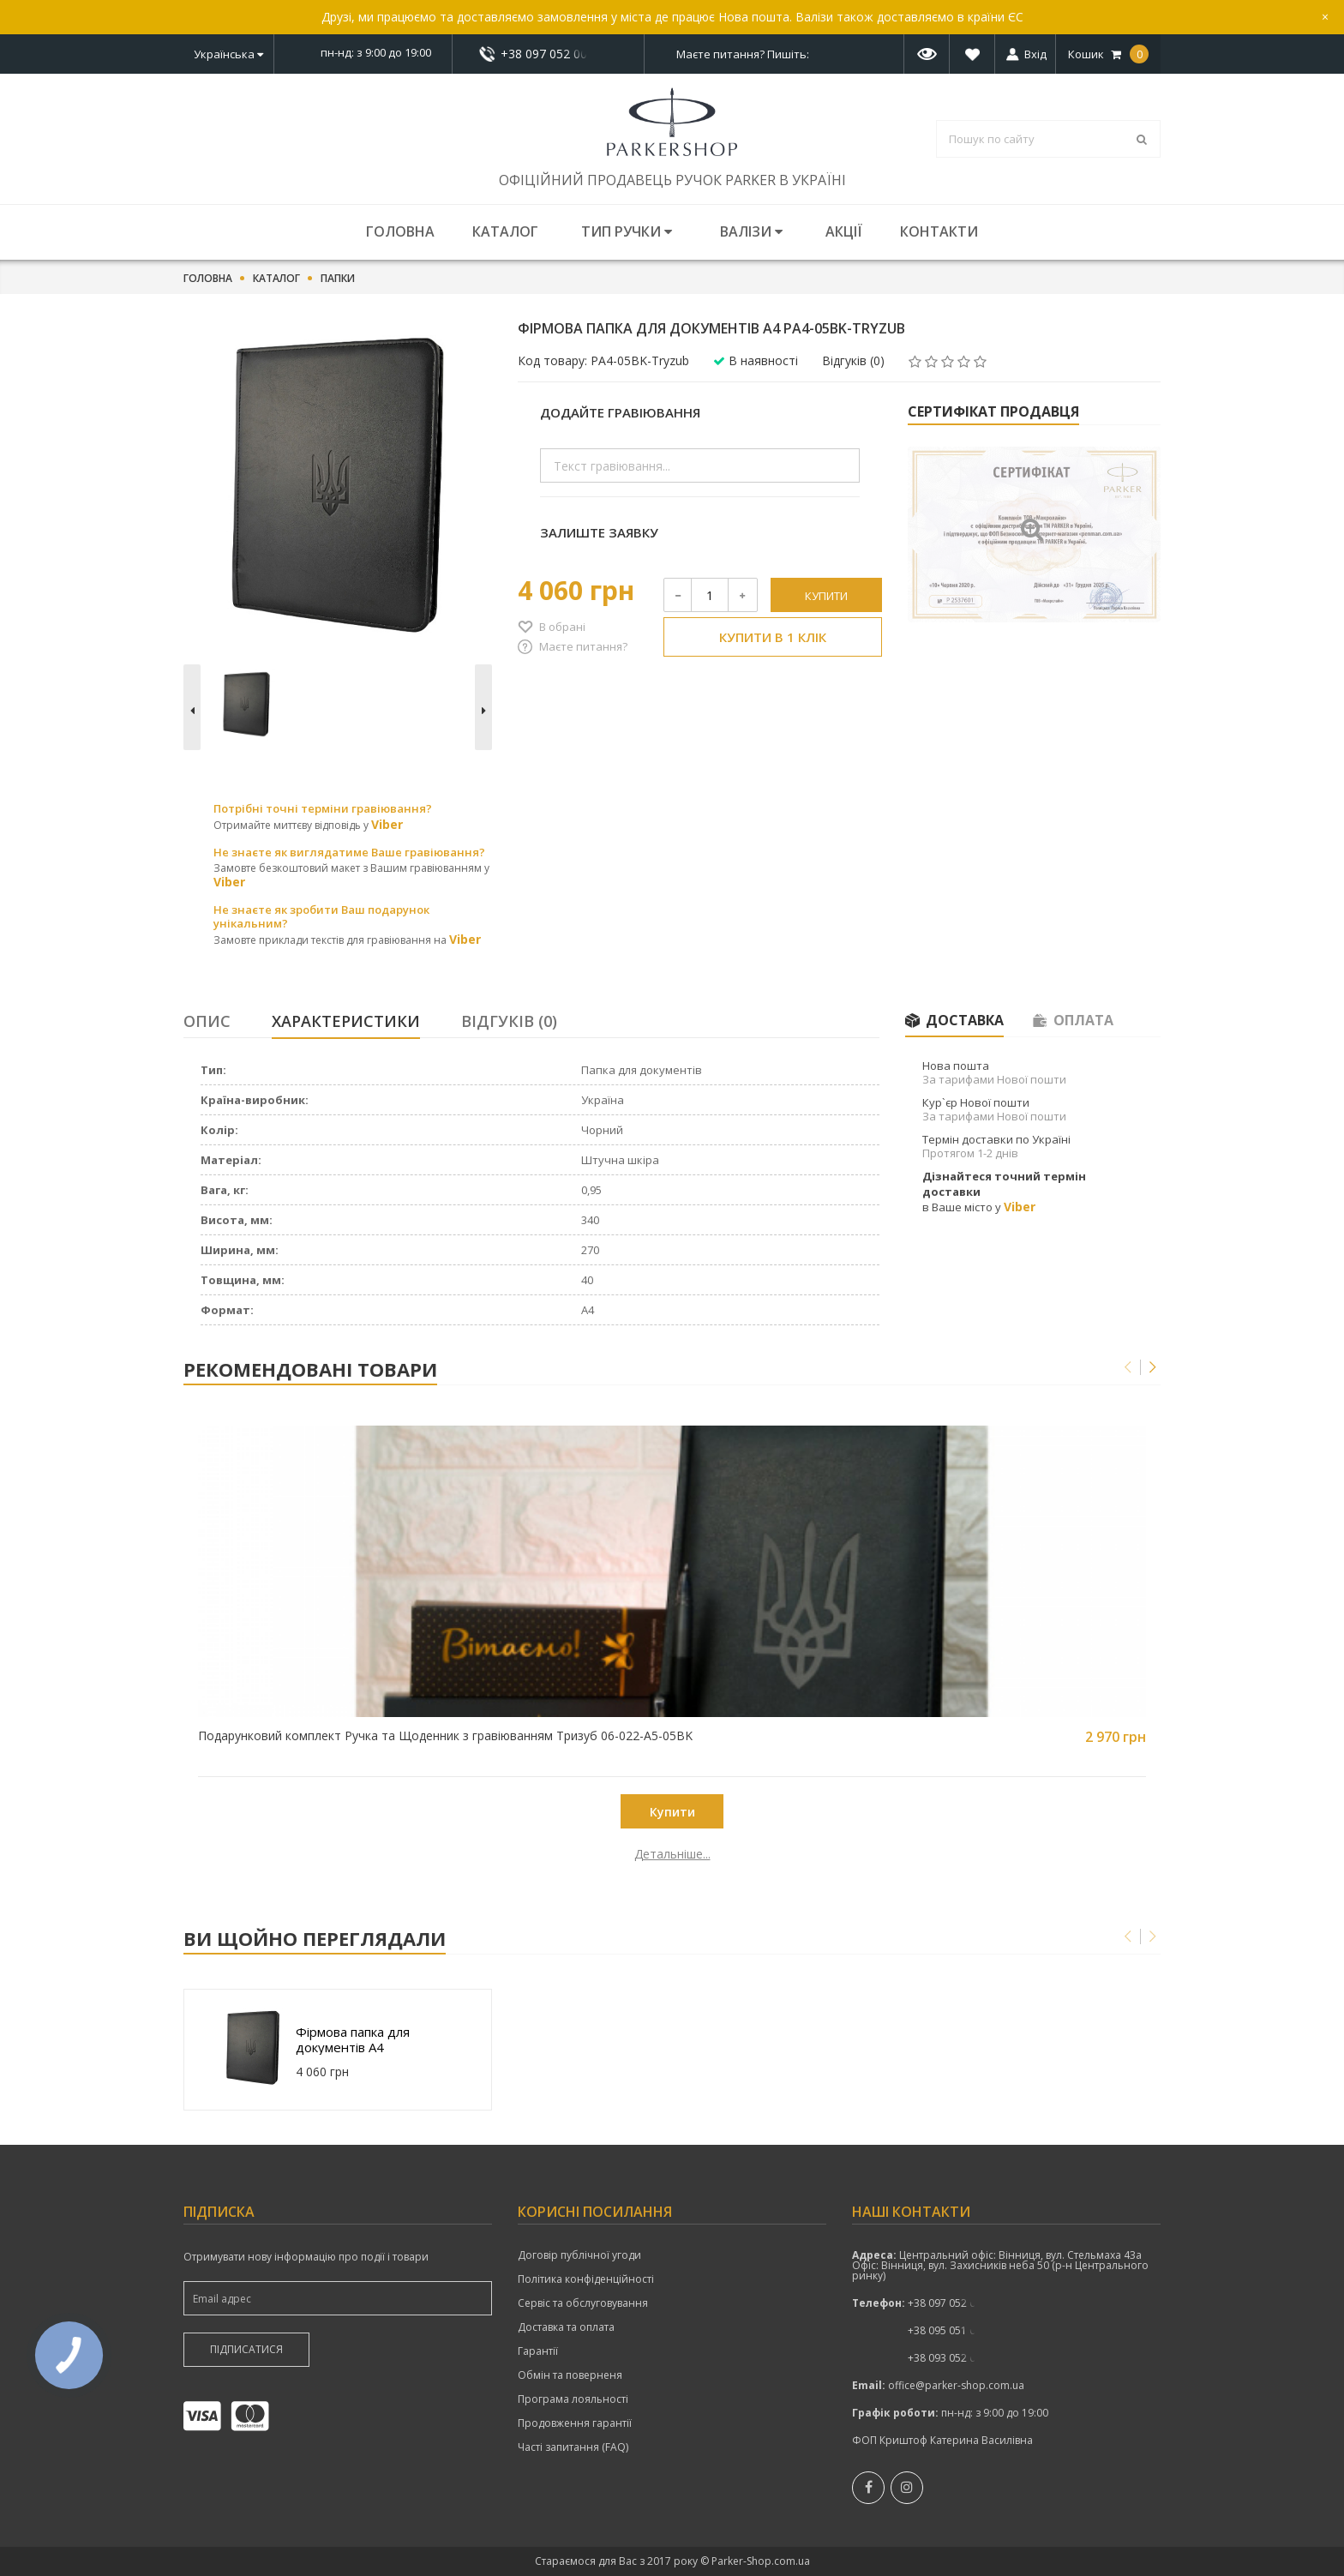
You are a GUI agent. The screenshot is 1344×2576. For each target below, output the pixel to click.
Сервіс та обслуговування (583, 2303)
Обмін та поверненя (570, 2375)
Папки (338, 278)
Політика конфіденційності (586, 2279)
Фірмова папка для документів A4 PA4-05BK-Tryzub (353, 2039)
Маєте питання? (583, 646)
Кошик (1108, 54)
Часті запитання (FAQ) (573, 2447)
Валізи (751, 231)
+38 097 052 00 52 (548, 54)
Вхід (1035, 54)
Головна (400, 231)
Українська (228, 54)
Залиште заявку (599, 532)
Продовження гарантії (575, 2423)
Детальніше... (305, 1854)
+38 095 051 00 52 (952, 2330)
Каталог (505, 231)
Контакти (939, 231)
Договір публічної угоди (579, 2255)
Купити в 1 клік (772, 637)
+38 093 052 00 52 (952, 2358)
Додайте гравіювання (620, 412)
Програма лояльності (573, 2399)
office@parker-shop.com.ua (956, 2385)
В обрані (562, 626)
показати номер (548, 53)
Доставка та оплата (566, 2327)
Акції (843, 231)
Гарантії (538, 2351)
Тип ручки (626, 231)
